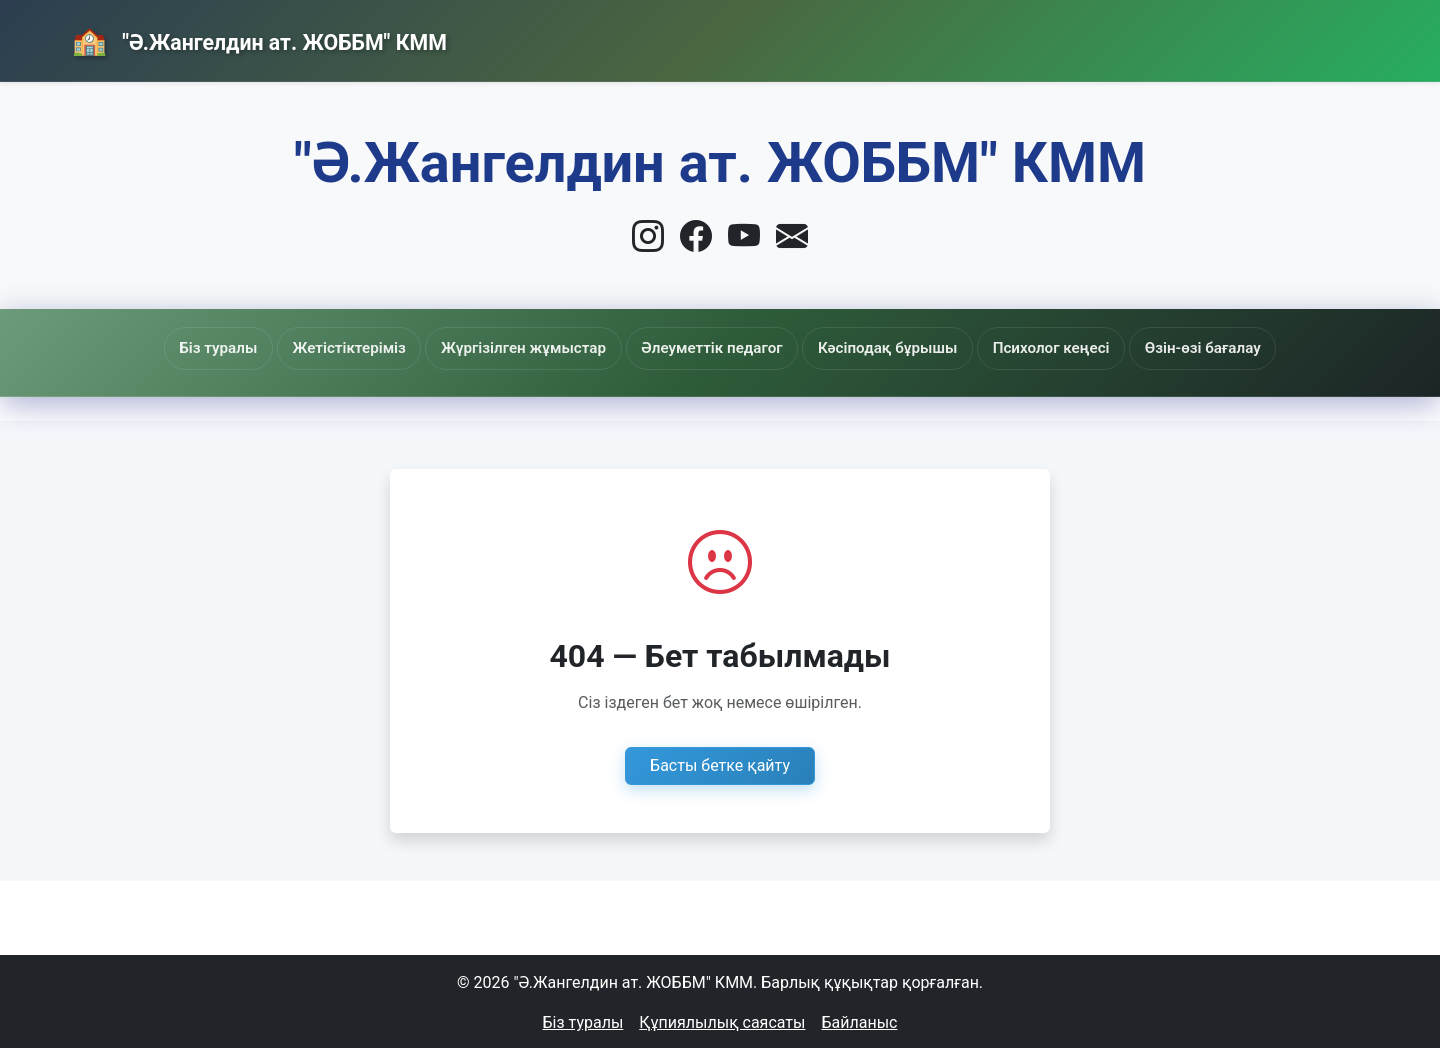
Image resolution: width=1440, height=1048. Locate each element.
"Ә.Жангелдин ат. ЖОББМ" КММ (302, 43)
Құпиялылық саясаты (722, 1019)
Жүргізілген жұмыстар (561, 348)
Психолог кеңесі (986, 347)
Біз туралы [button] (316, 347)
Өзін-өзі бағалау (1108, 347)
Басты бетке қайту (720, 762)
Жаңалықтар (1061, 37)
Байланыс (1207, 36)
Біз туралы (583, 1019)
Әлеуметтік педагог (713, 351)
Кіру (1323, 37)
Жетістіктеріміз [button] (420, 347)
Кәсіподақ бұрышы (855, 356)
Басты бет (913, 37)
